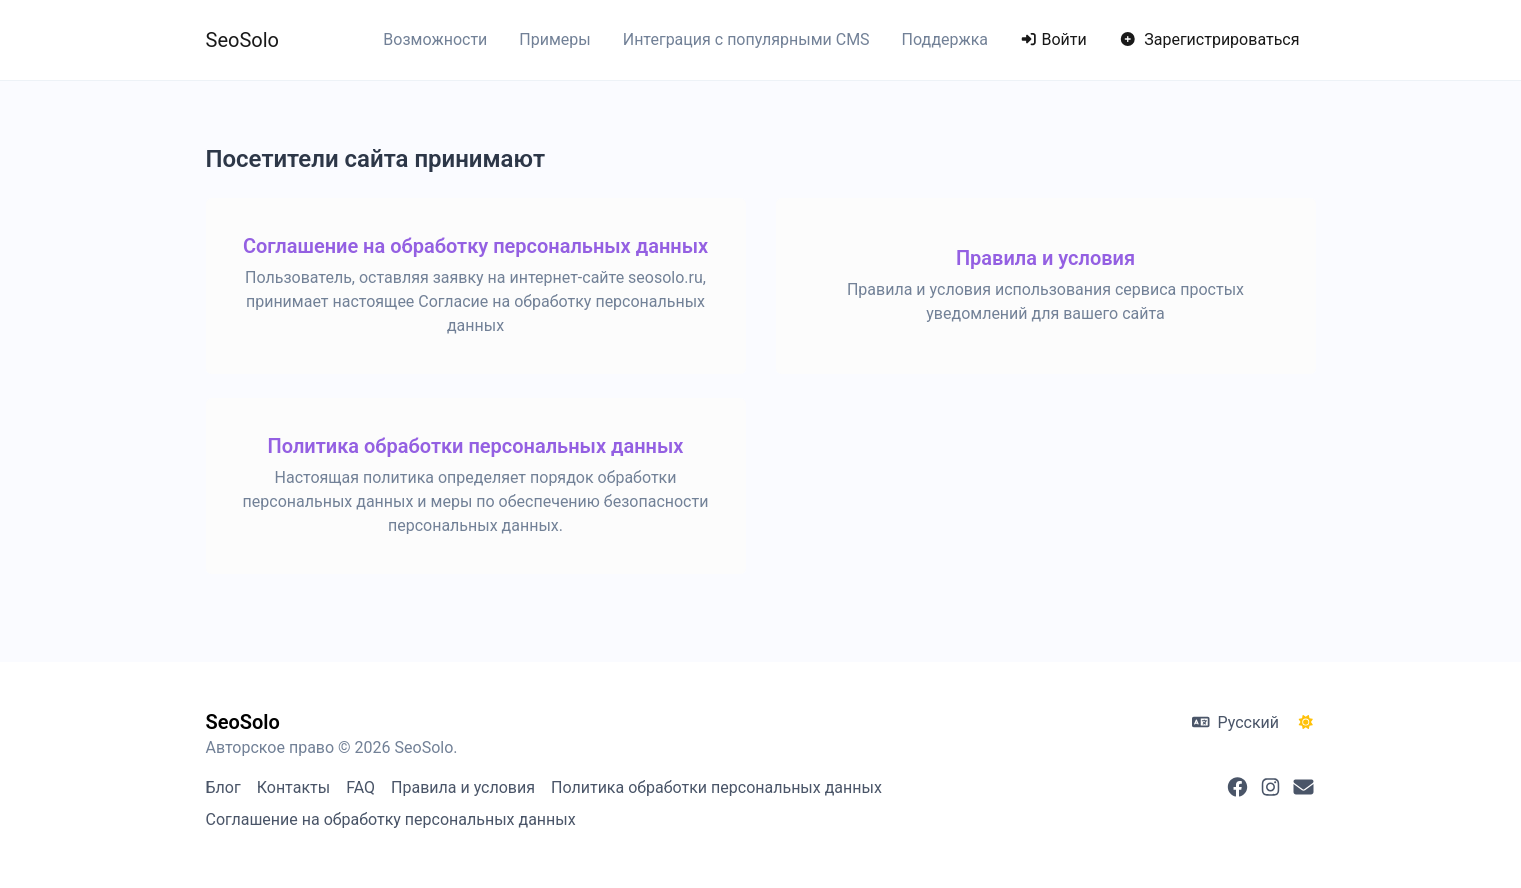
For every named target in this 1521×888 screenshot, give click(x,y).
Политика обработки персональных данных (716, 787)
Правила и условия (463, 787)
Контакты (293, 787)
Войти (1053, 39)
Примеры (554, 39)
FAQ (360, 787)
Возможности (435, 39)
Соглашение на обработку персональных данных (391, 819)
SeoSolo (242, 40)
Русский (1235, 722)
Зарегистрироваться (1209, 39)
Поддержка (945, 39)
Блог (223, 787)
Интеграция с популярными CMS (746, 39)
